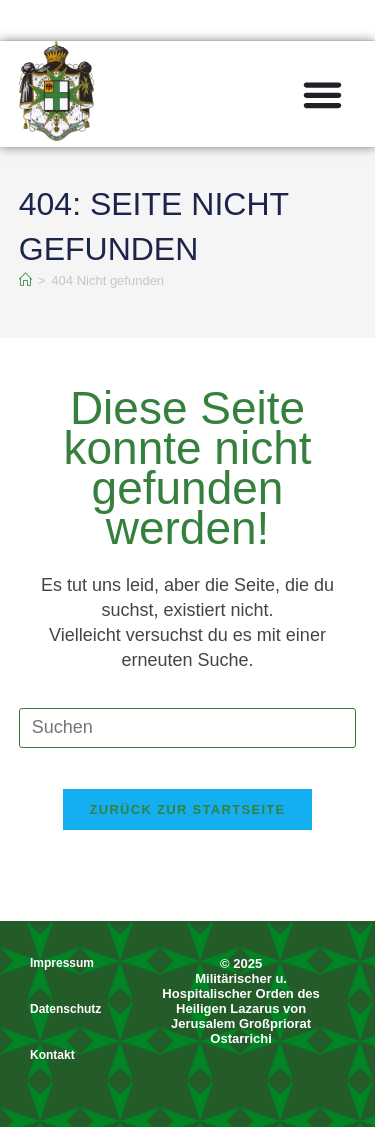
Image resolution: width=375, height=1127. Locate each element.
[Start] (25, 280)
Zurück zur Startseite (187, 809)
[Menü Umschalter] (322, 94)
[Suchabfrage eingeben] (188, 728)
